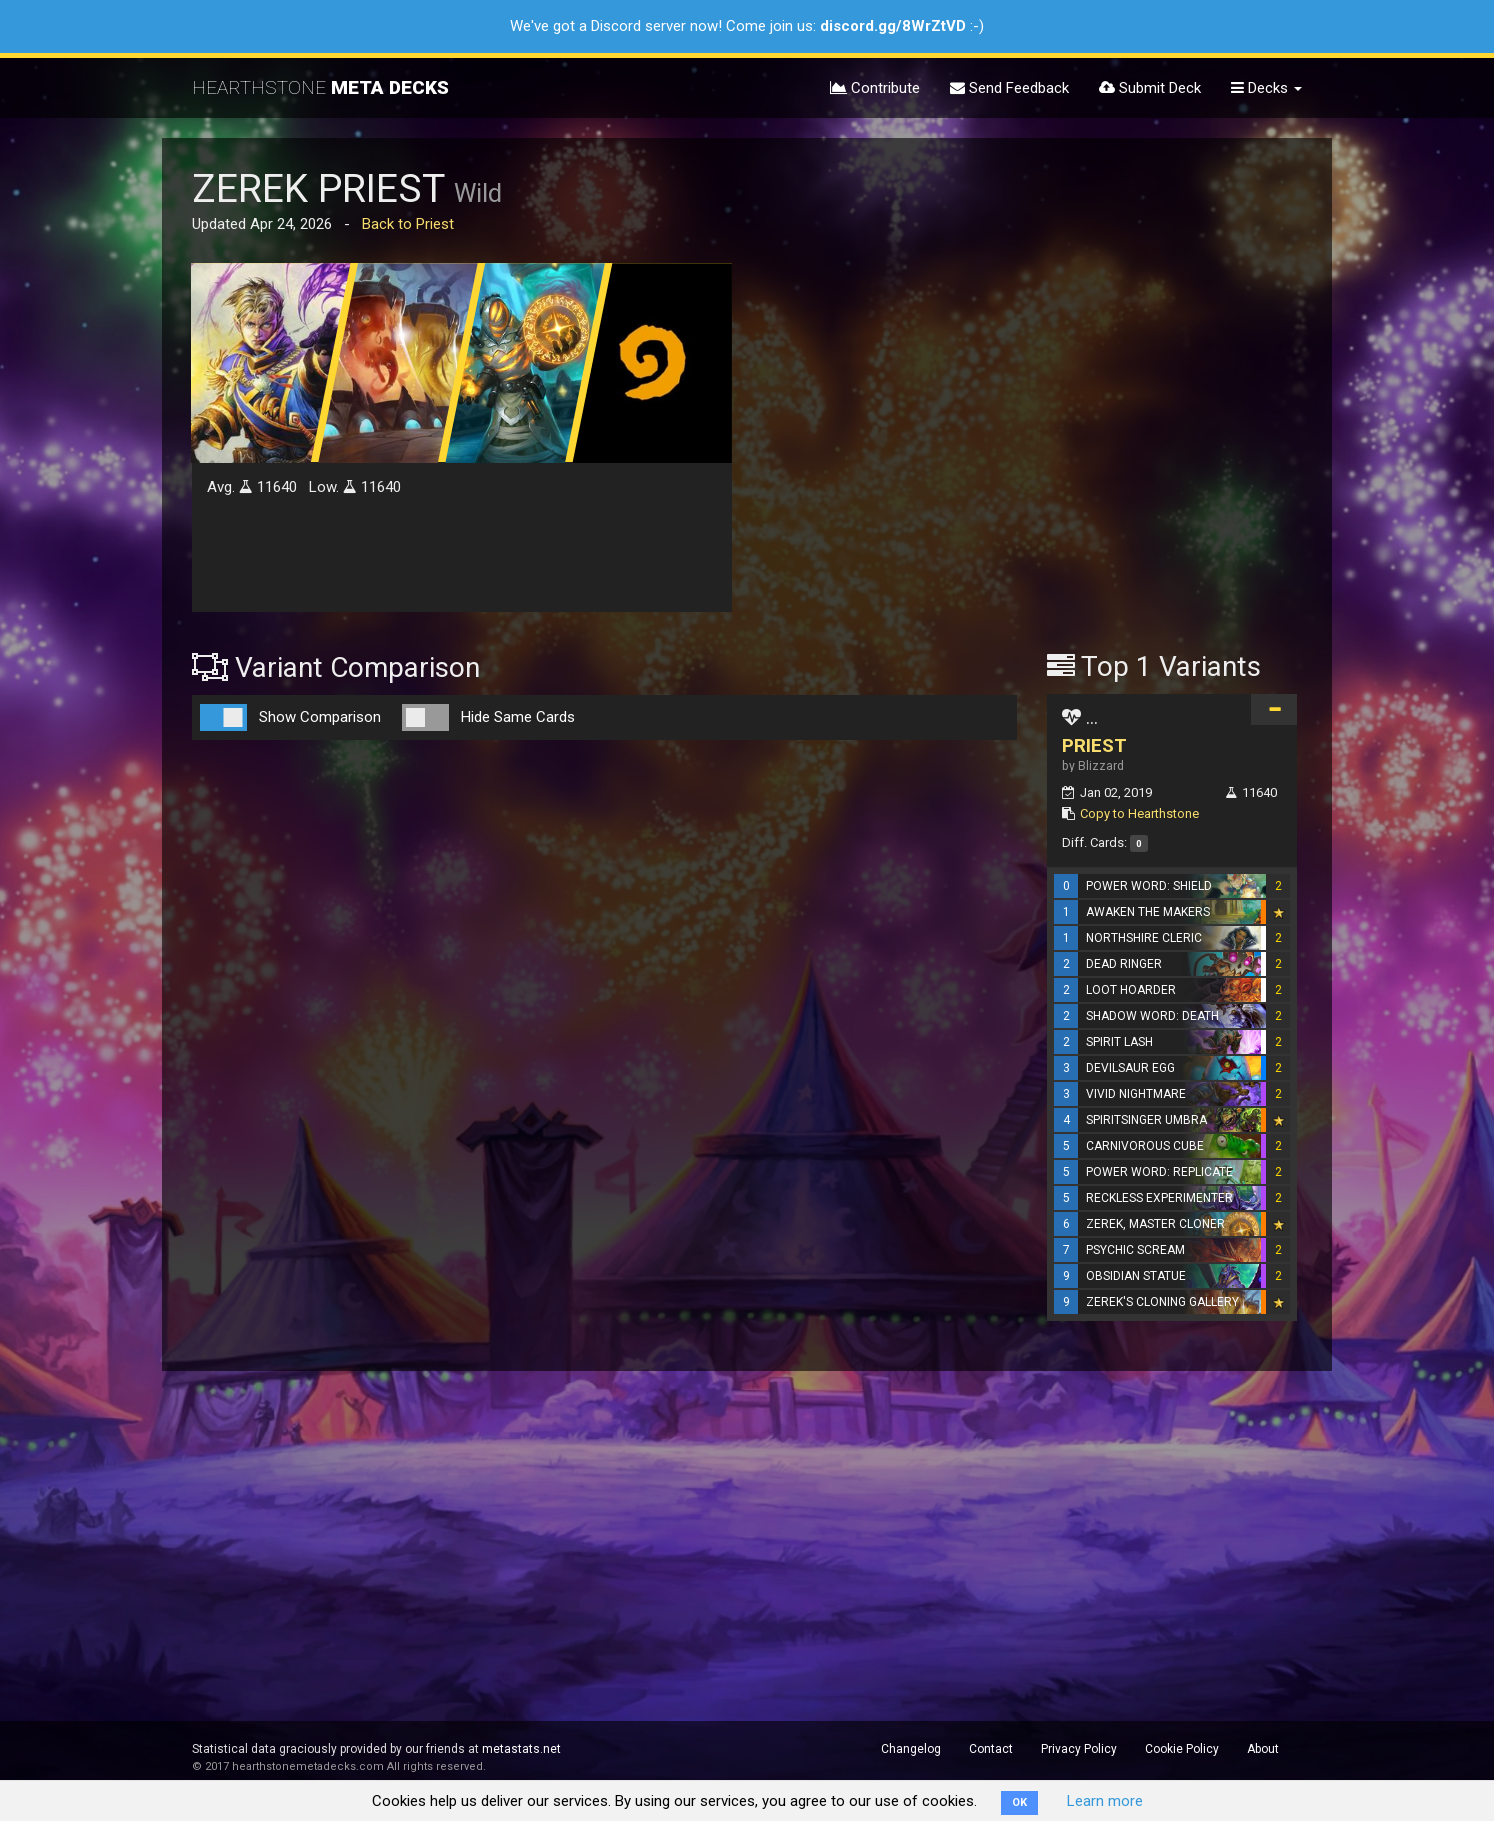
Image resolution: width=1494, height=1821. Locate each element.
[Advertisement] (1172, 313)
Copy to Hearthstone (1139, 813)
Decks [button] (1266, 88)
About (1263, 1749)
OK (1019, 1802)
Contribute (875, 88)
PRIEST (1094, 745)
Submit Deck (1150, 88)
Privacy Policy (1079, 1749)
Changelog (911, 1749)
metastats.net (521, 1749)
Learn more (1105, 1801)
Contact (991, 1749)
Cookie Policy (1182, 1749)
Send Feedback (1009, 88)
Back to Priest (408, 224)
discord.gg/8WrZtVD (893, 26)
